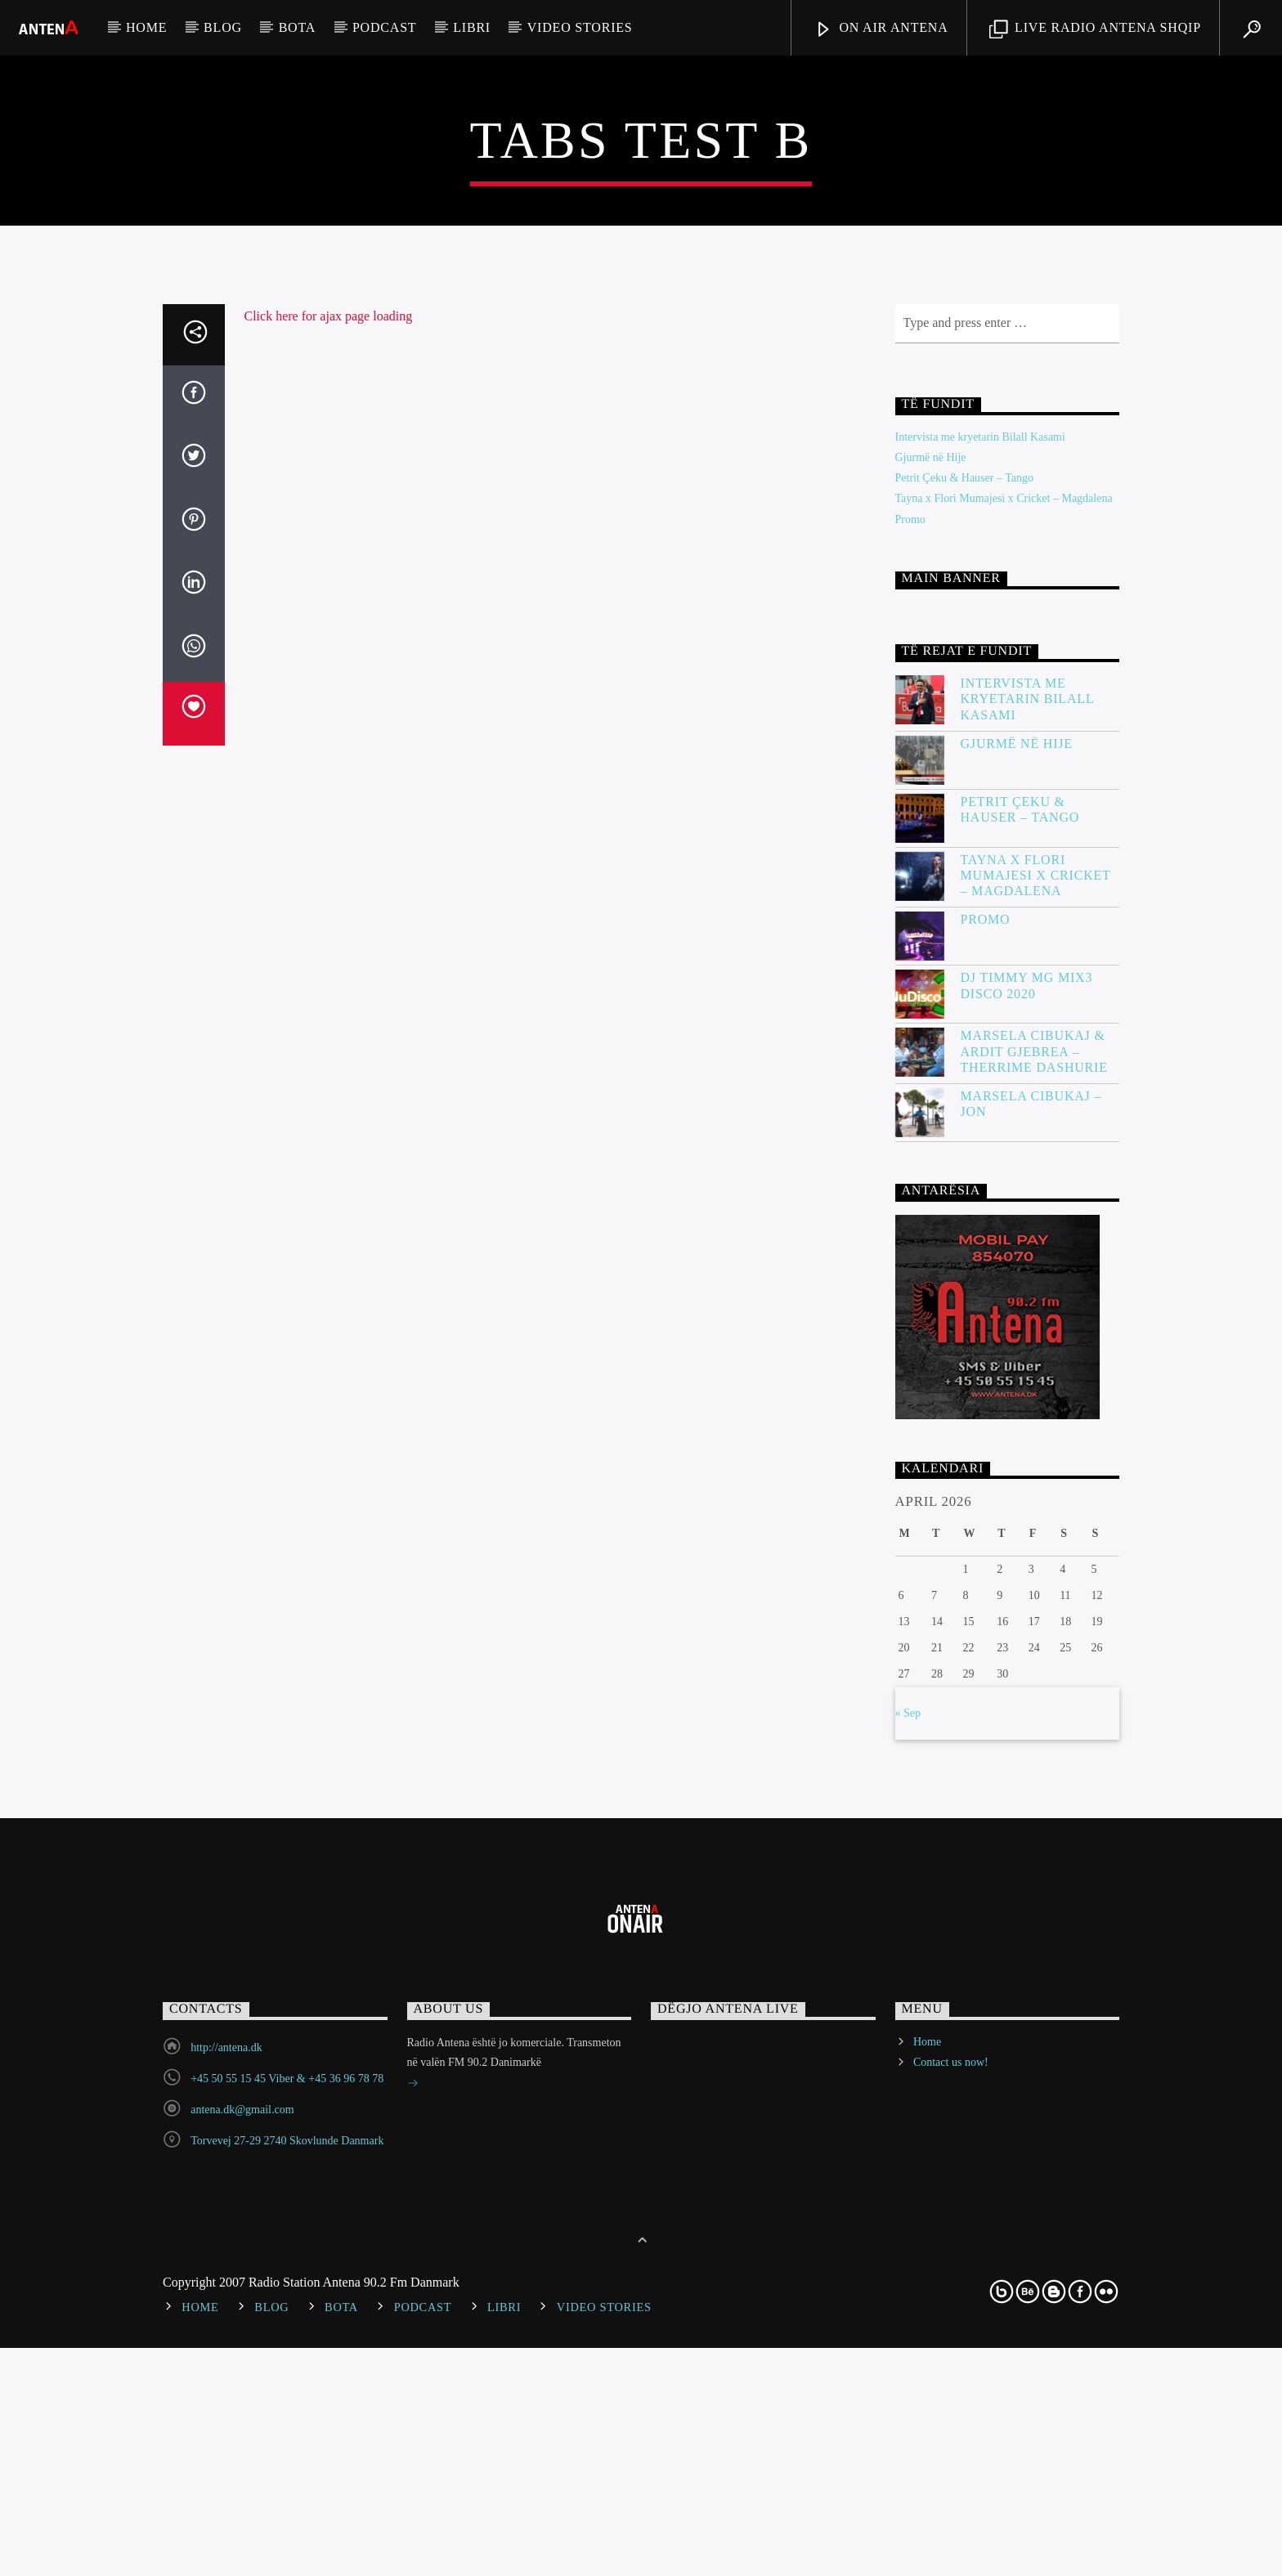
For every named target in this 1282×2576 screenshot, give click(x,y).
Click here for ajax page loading (328, 910)
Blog (223, 27)
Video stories (580, 27)
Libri (472, 27)
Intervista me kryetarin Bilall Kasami (980, 1031)
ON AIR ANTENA (881, 29)
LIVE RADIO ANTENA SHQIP (1095, 29)
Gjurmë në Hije (930, 1052)
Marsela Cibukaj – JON (1031, 1698)
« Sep (908, 2308)
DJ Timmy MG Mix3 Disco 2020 (1027, 1580)
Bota (297, 27)
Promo (910, 1114)
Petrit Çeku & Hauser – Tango (964, 1073)
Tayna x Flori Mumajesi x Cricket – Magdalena (1004, 1093)
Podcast (384, 27)
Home (146, 27)
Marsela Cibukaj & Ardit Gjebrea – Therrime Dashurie (1034, 1646)
